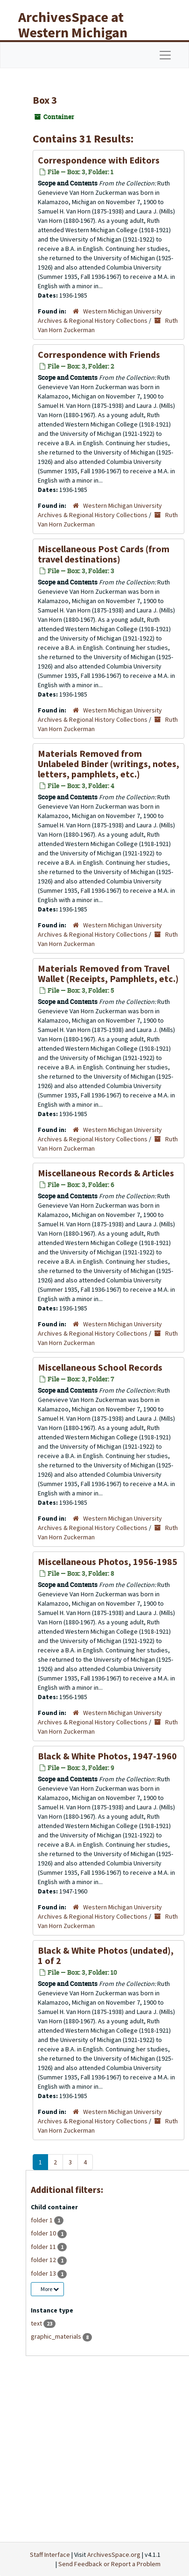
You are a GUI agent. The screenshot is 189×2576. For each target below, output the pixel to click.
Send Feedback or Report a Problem (109, 2564)
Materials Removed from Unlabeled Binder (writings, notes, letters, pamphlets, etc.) (108, 763)
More (50, 2288)
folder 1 (42, 2220)
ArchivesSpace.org (113, 2554)
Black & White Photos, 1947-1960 (107, 1756)
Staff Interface (50, 2554)
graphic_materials (57, 2336)
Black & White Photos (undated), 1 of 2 (106, 1955)
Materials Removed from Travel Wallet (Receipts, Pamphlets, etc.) (108, 973)
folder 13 (44, 2273)
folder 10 (44, 2233)
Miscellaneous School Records (100, 1367)
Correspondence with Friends (99, 354)
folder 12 (44, 2260)
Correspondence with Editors (99, 160)
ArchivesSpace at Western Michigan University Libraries (79, 32)
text (37, 2323)
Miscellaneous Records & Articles (106, 1173)
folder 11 (44, 2246)
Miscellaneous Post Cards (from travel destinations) (103, 554)
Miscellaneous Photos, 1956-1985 (107, 1561)
